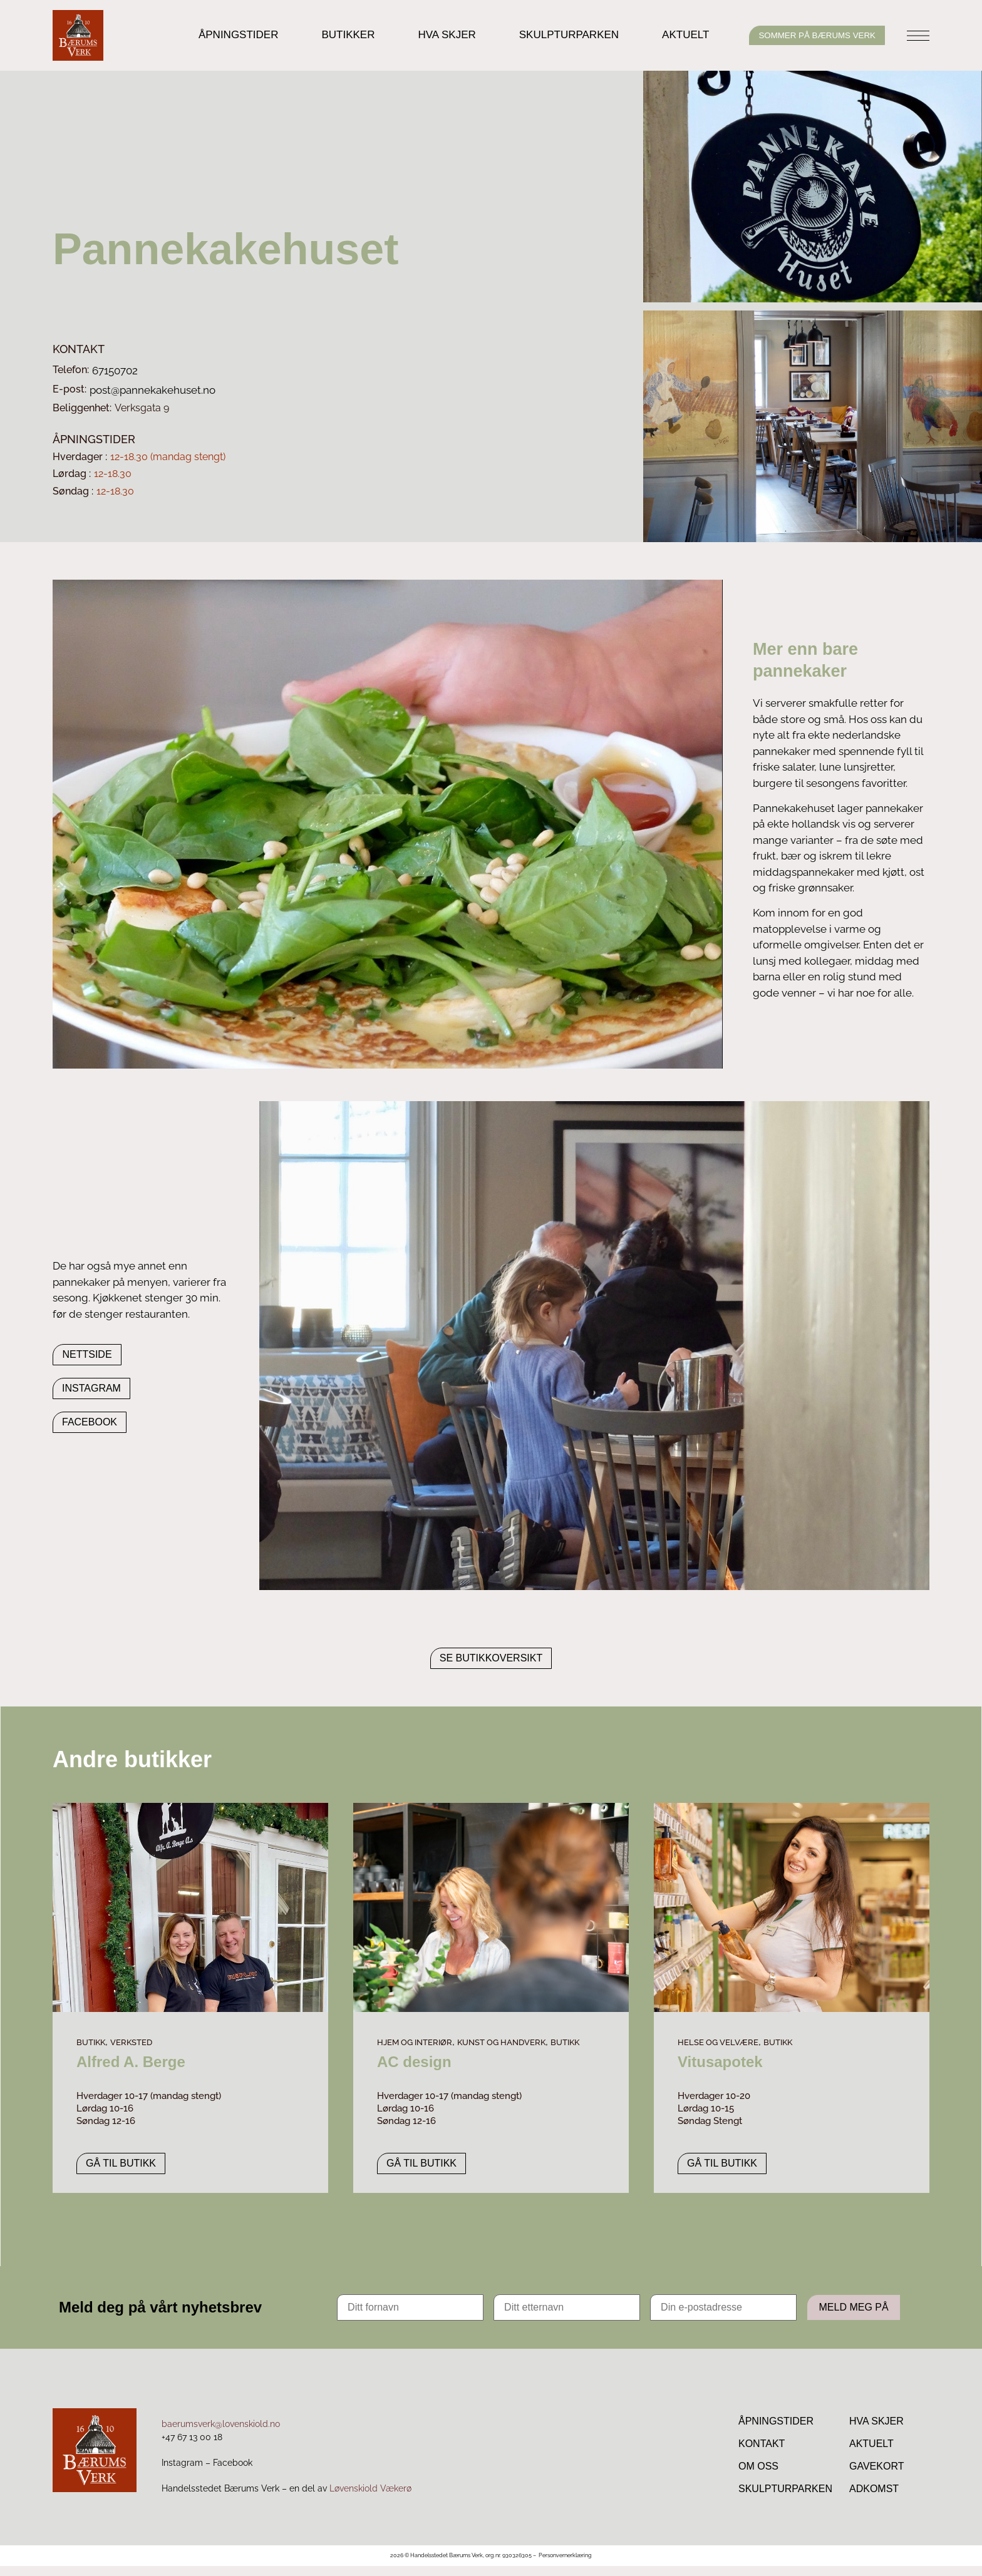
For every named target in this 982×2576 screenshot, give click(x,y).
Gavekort (876, 2472)
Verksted (131, 2042)
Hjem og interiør (414, 2042)
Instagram (182, 2473)
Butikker (324, 35)
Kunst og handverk (501, 2042)
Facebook (232, 2473)
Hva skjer (423, 35)
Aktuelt (662, 35)
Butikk (90, 2042)
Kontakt (761, 2447)
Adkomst (874, 2497)
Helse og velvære (718, 2042)
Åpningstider (215, 35)
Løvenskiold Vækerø (370, 2498)
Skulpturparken (545, 35)
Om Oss (758, 2472)
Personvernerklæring (565, 2565)
